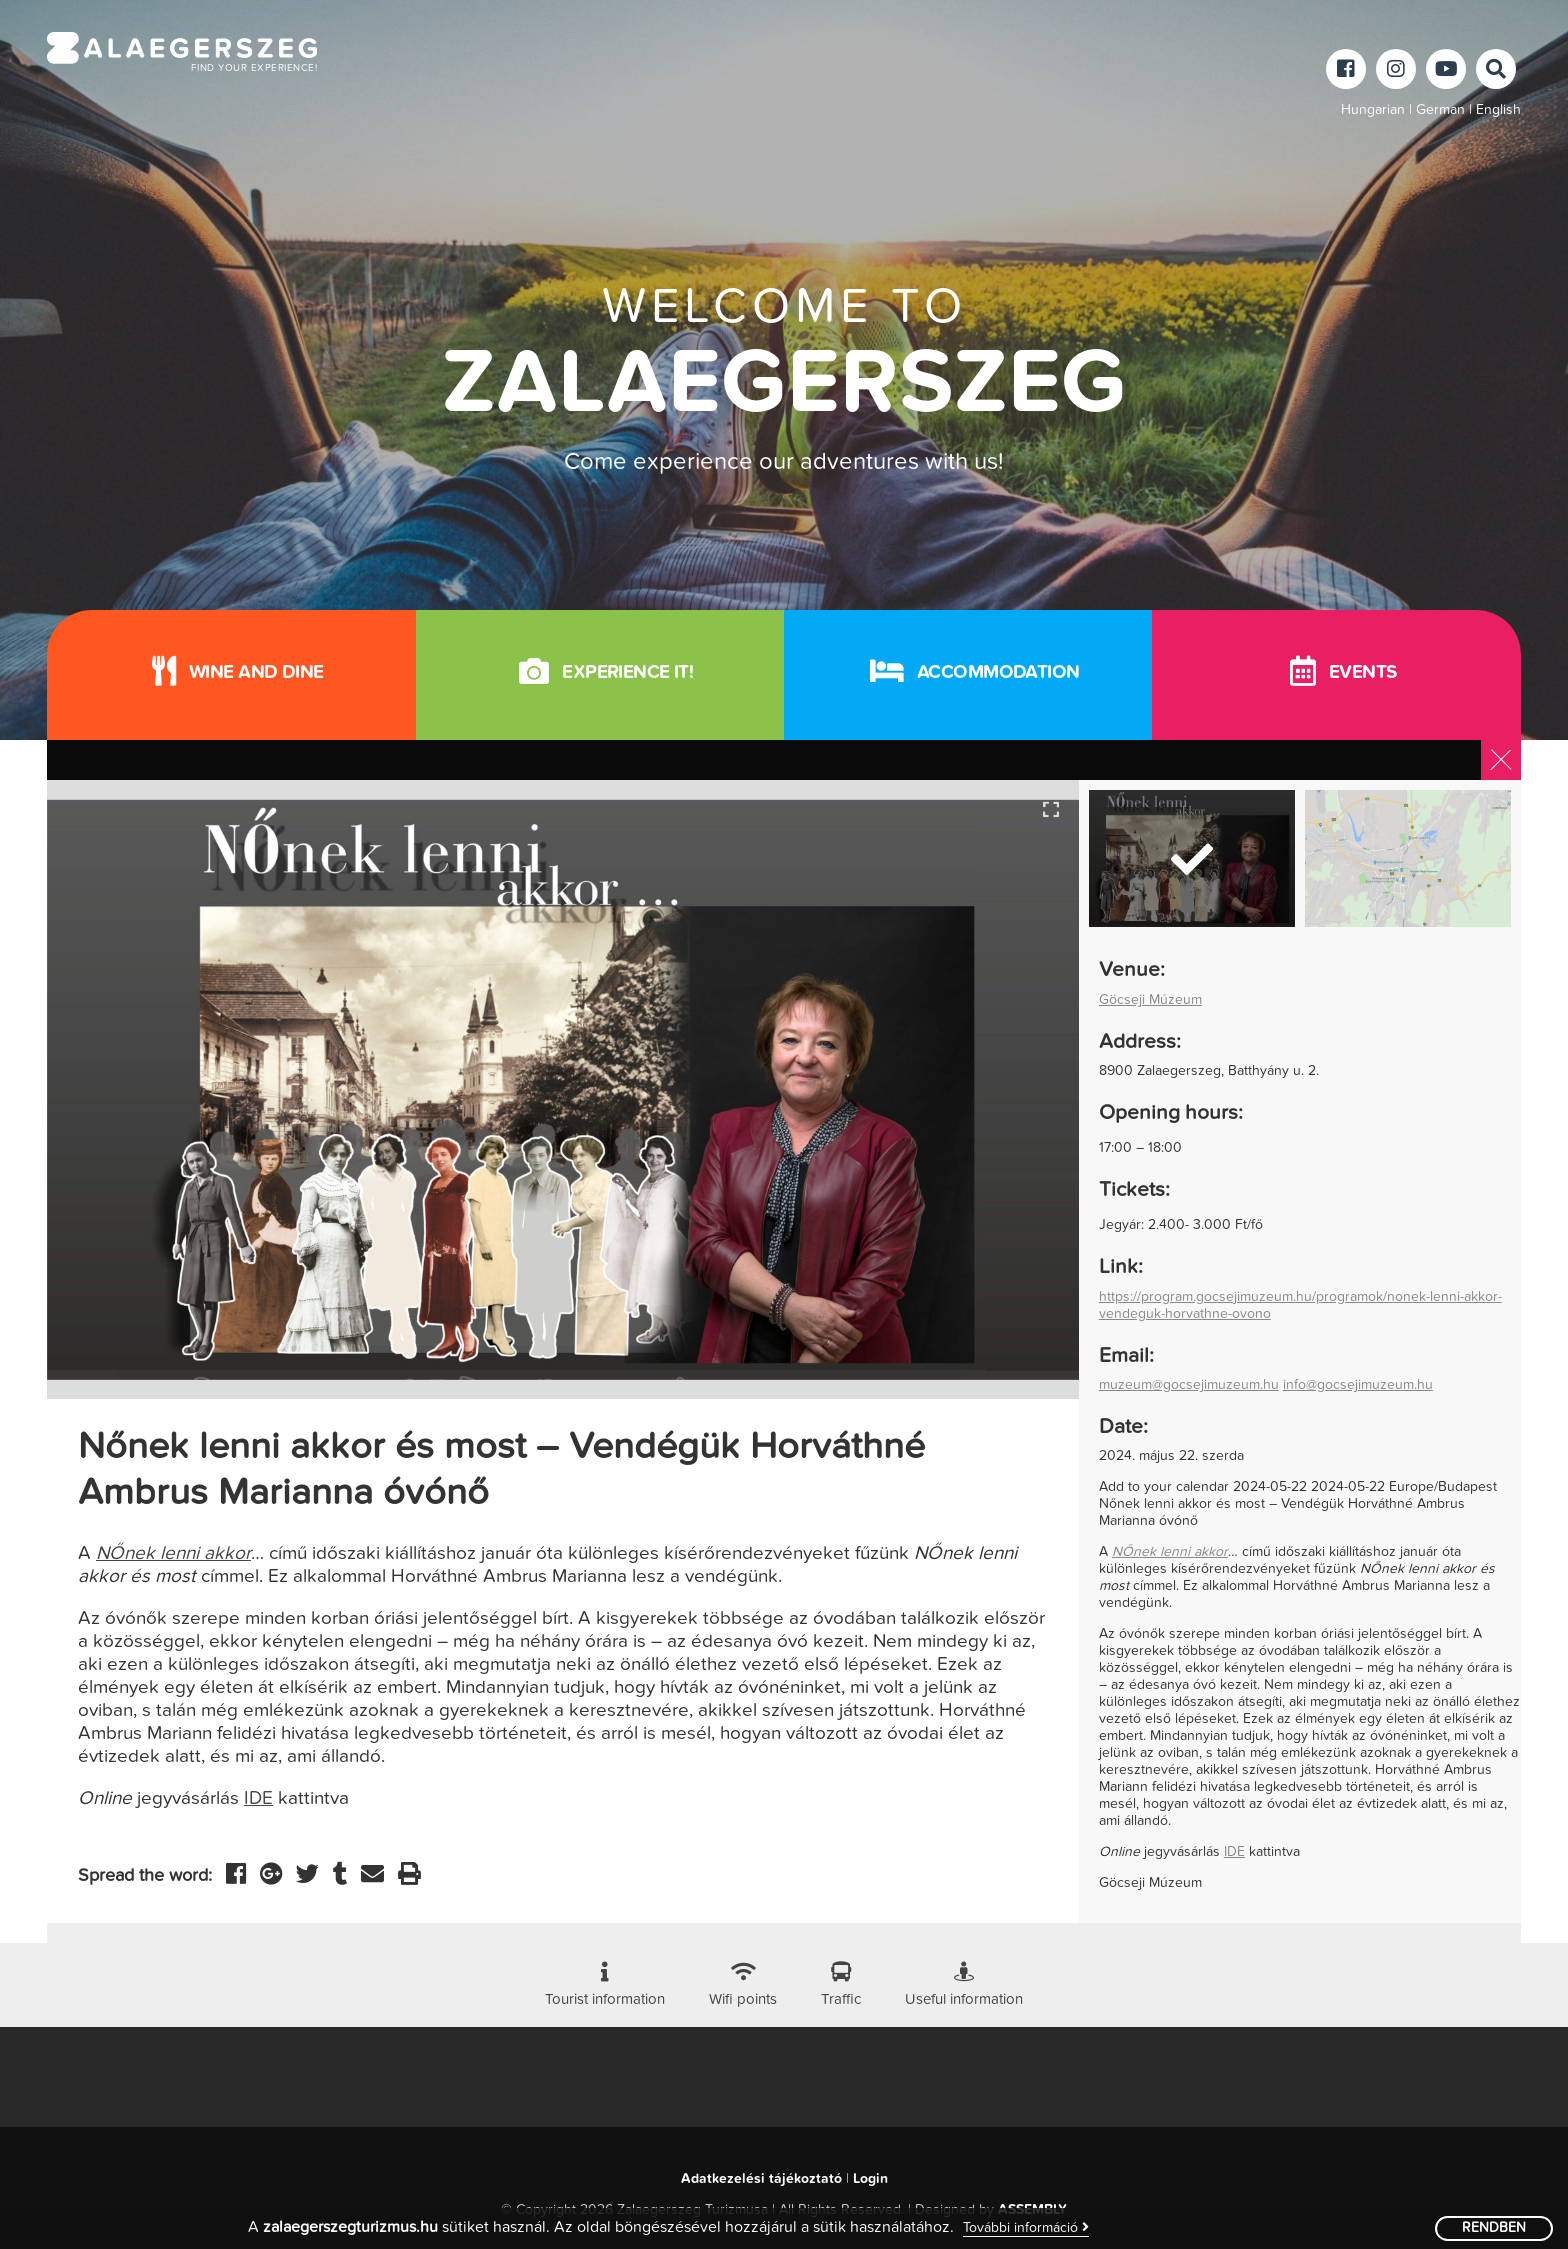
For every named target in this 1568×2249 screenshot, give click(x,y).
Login (870, 2179)
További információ (1026, 2227)
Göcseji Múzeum (1150, 1000)
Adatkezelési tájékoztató (761, 2179)
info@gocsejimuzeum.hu (1358, 1385)
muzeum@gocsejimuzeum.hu (1189, 1385)
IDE (258, 1798)
